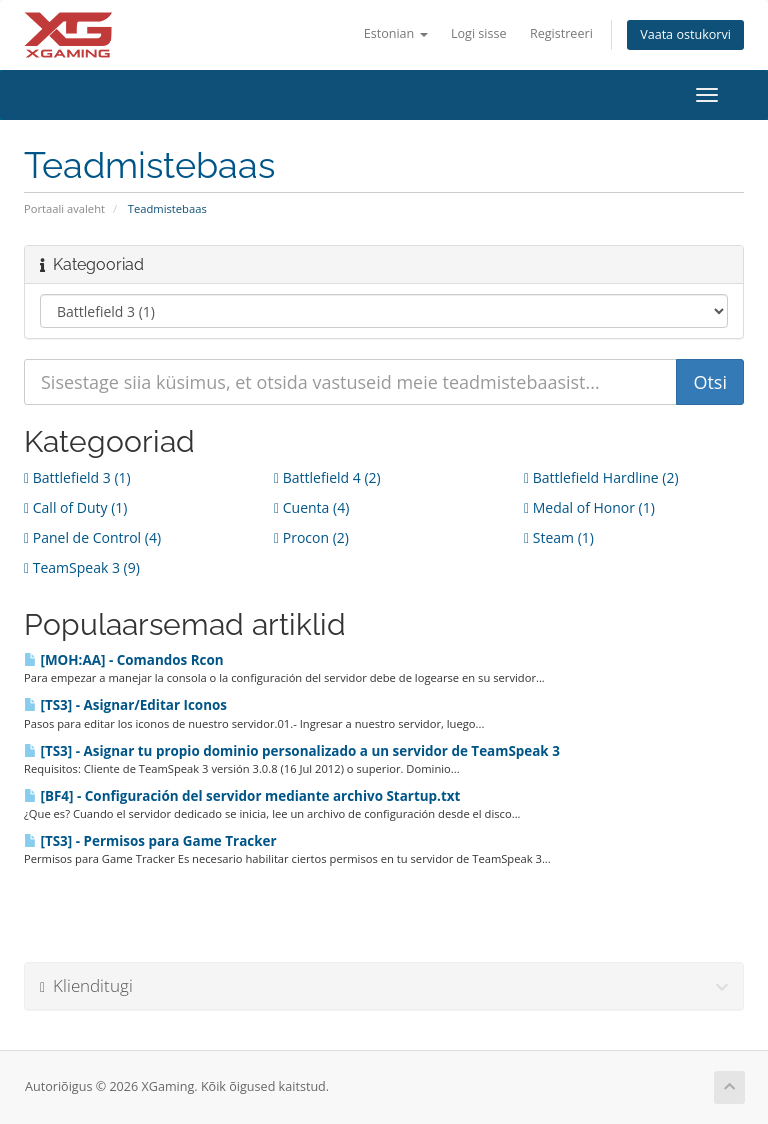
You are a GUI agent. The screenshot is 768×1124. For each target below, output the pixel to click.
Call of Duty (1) (75, 507)
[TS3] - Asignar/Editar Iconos (125, 705)
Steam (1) (559, 537)
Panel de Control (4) (92, 537)
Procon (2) (311, 537)
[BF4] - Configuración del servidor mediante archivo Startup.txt (242, 796)
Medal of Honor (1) (589, 507)
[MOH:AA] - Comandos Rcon (124, 660)
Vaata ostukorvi (685, 34)
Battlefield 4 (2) (327, 477)
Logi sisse (479, 33)
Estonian (396, 33)
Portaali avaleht (64, 208)
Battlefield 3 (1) (77, 477)
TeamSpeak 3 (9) (82, 567)
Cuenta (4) (311, 507)
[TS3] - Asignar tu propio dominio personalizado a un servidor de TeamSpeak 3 (292, 751)
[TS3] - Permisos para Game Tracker (150, 841)
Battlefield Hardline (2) (601, 477)
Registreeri (561, 33)
